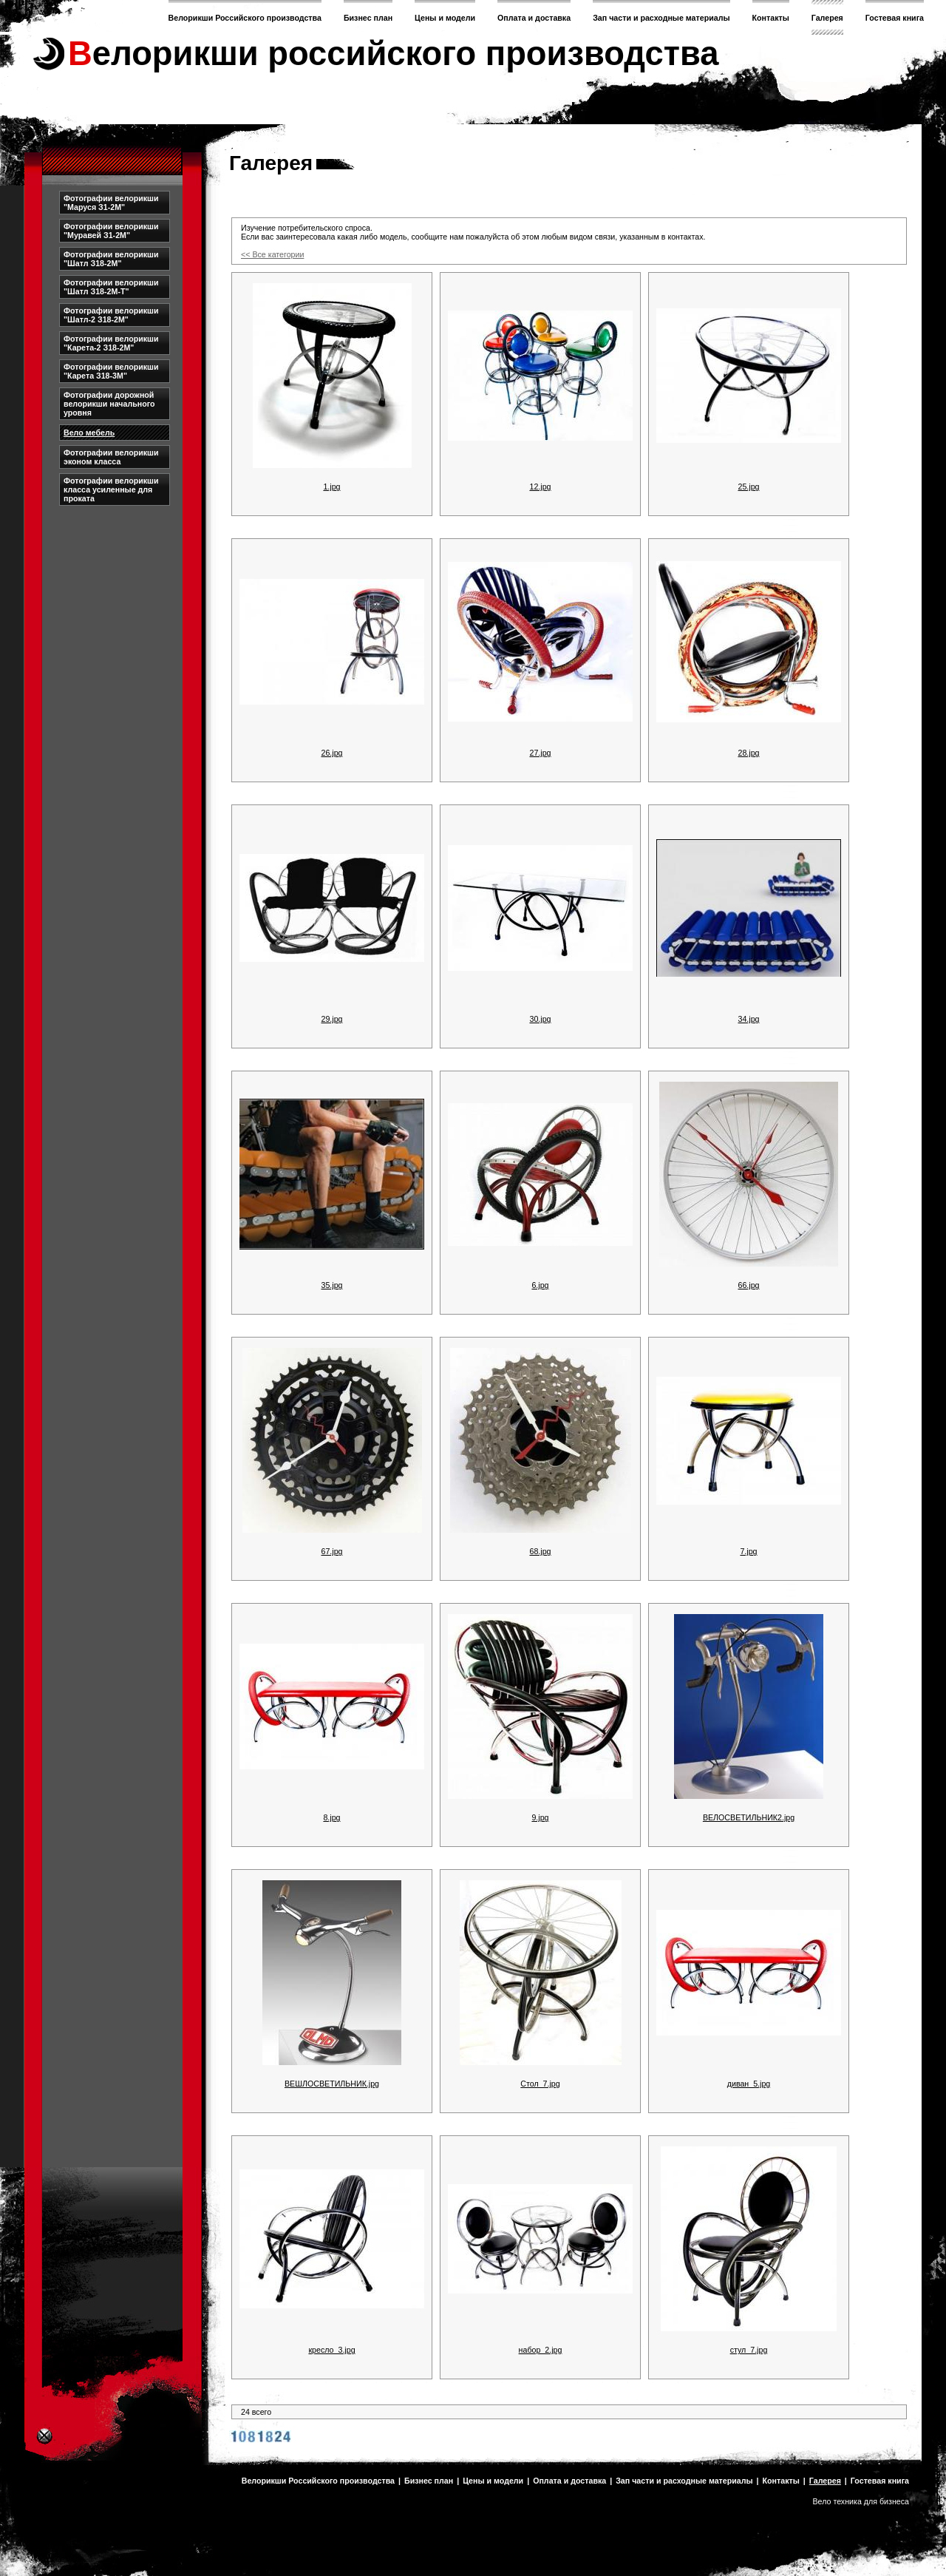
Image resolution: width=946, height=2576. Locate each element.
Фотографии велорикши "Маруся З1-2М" (111, 202)
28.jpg (748, 752)
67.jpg (331, 1551)
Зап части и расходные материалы (661, 17)
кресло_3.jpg (331, 2349)
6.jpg (539, 1285)
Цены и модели (445, 17)
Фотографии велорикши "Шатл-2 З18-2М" (111, 315)
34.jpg (748, 1018)
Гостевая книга (894, 17)
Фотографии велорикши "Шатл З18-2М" (111, 259)
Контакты (770, 17)
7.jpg (748, 1551)
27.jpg (540, 752)
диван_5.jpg (749, 2083)
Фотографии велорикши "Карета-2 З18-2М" (111, 343)
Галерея (827, 17)
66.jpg (748, 1285)
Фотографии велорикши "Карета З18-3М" (111, 371)
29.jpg (331, 1018)
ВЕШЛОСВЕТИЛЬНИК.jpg (332, 2083)
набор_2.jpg (540, 2349)
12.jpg (540, 486)
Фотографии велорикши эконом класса (111, 457)
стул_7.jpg (749, 2349)
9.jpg (539, 1817)
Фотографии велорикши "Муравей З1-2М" (111, 231)
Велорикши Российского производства (245, 17)
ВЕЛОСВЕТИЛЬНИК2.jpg (748, 1817)
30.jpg (540, 1018)
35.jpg (331, 1285)
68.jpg (540, 1551)
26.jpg (331, 752)
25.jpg (748, 486)
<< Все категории (272, 254)
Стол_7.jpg (539, 2083)
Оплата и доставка (534, 17)
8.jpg (331, 1817)
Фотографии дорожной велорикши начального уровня (109, 403)
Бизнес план (368, 17)
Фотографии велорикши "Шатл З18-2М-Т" (111, 287)
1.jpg (331, 486)
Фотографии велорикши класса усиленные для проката (111, 489)
